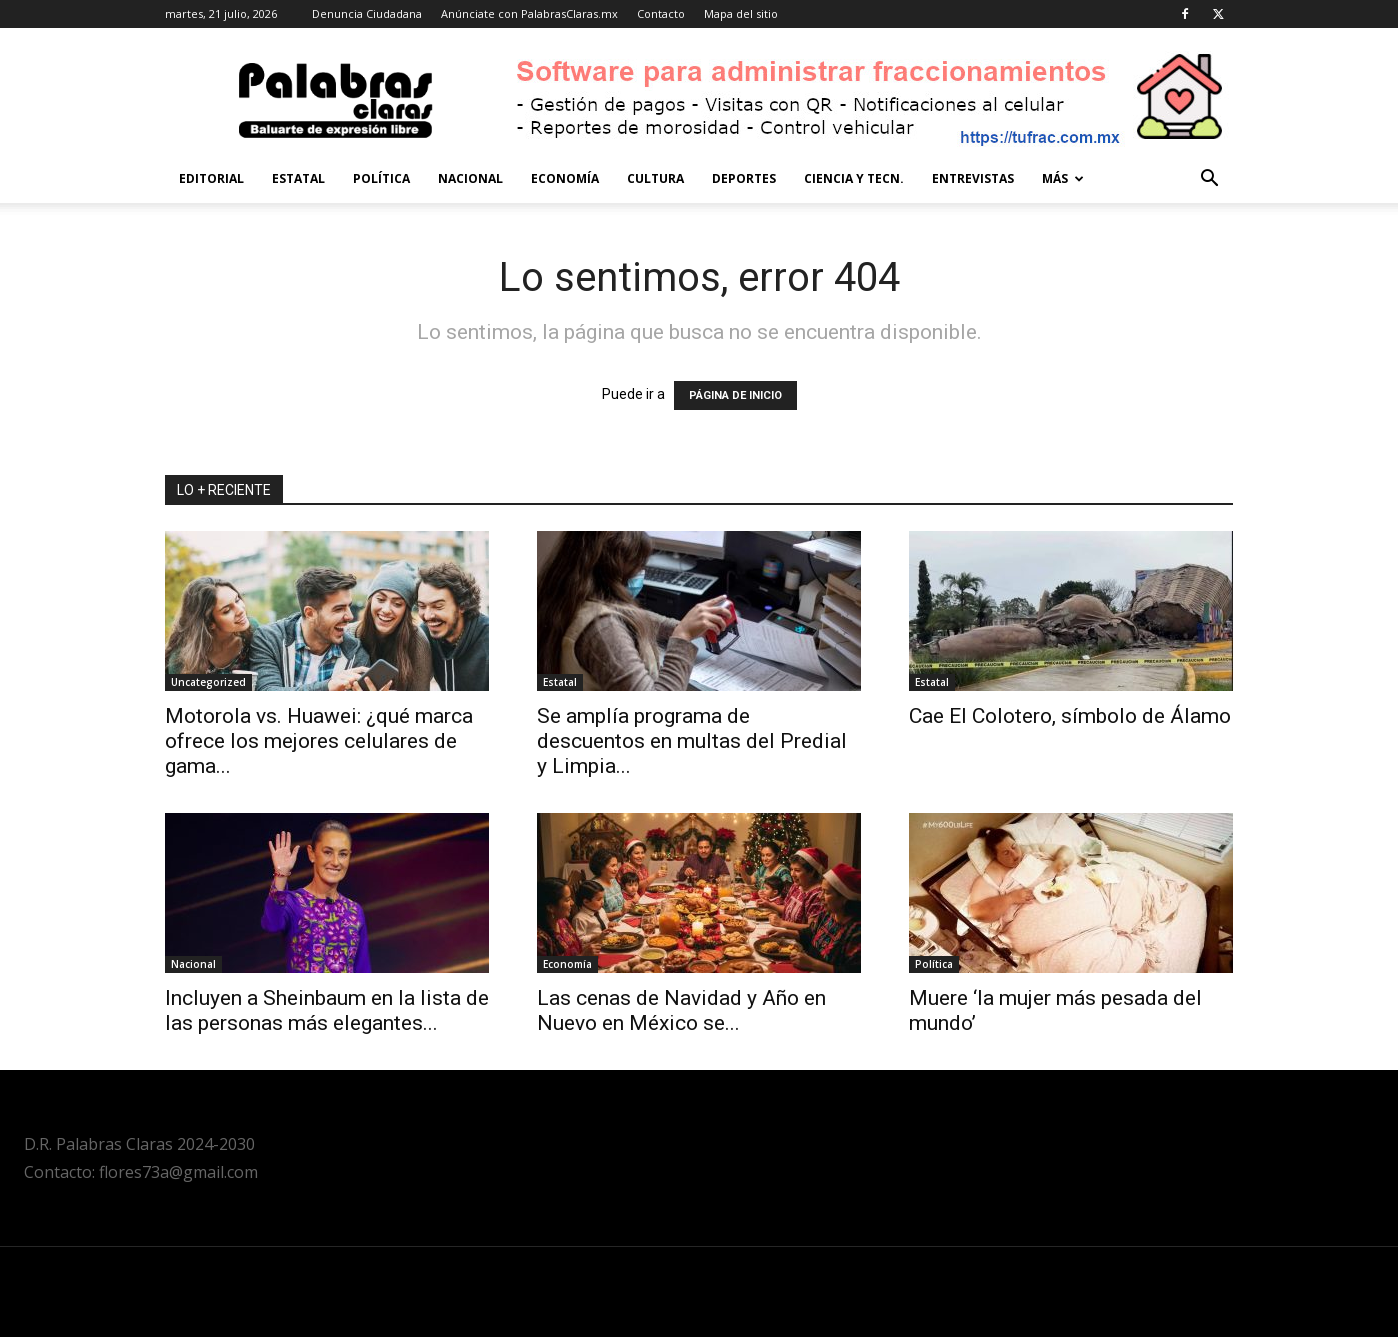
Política (381, 178)
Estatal (298, 178)
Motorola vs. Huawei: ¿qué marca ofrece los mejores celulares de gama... (319, 741)
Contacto (661, 13)
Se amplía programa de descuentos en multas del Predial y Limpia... (692, 741)
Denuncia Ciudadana (367, 13)
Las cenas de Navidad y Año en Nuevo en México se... (681, 1010)
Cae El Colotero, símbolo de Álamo (1070, 716)
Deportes (744, 178)
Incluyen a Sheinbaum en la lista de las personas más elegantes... (327, 1010)
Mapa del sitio (741, 13)
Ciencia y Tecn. (854, 178)
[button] (1209, 180)
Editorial (211, 178)
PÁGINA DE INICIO (735, 395)
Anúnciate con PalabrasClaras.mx (529, 13)
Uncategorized (208, 682)
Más (1063, 178)
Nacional (470, 178)
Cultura (655, 178)
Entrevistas (973, 178)
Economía (565, 178)
